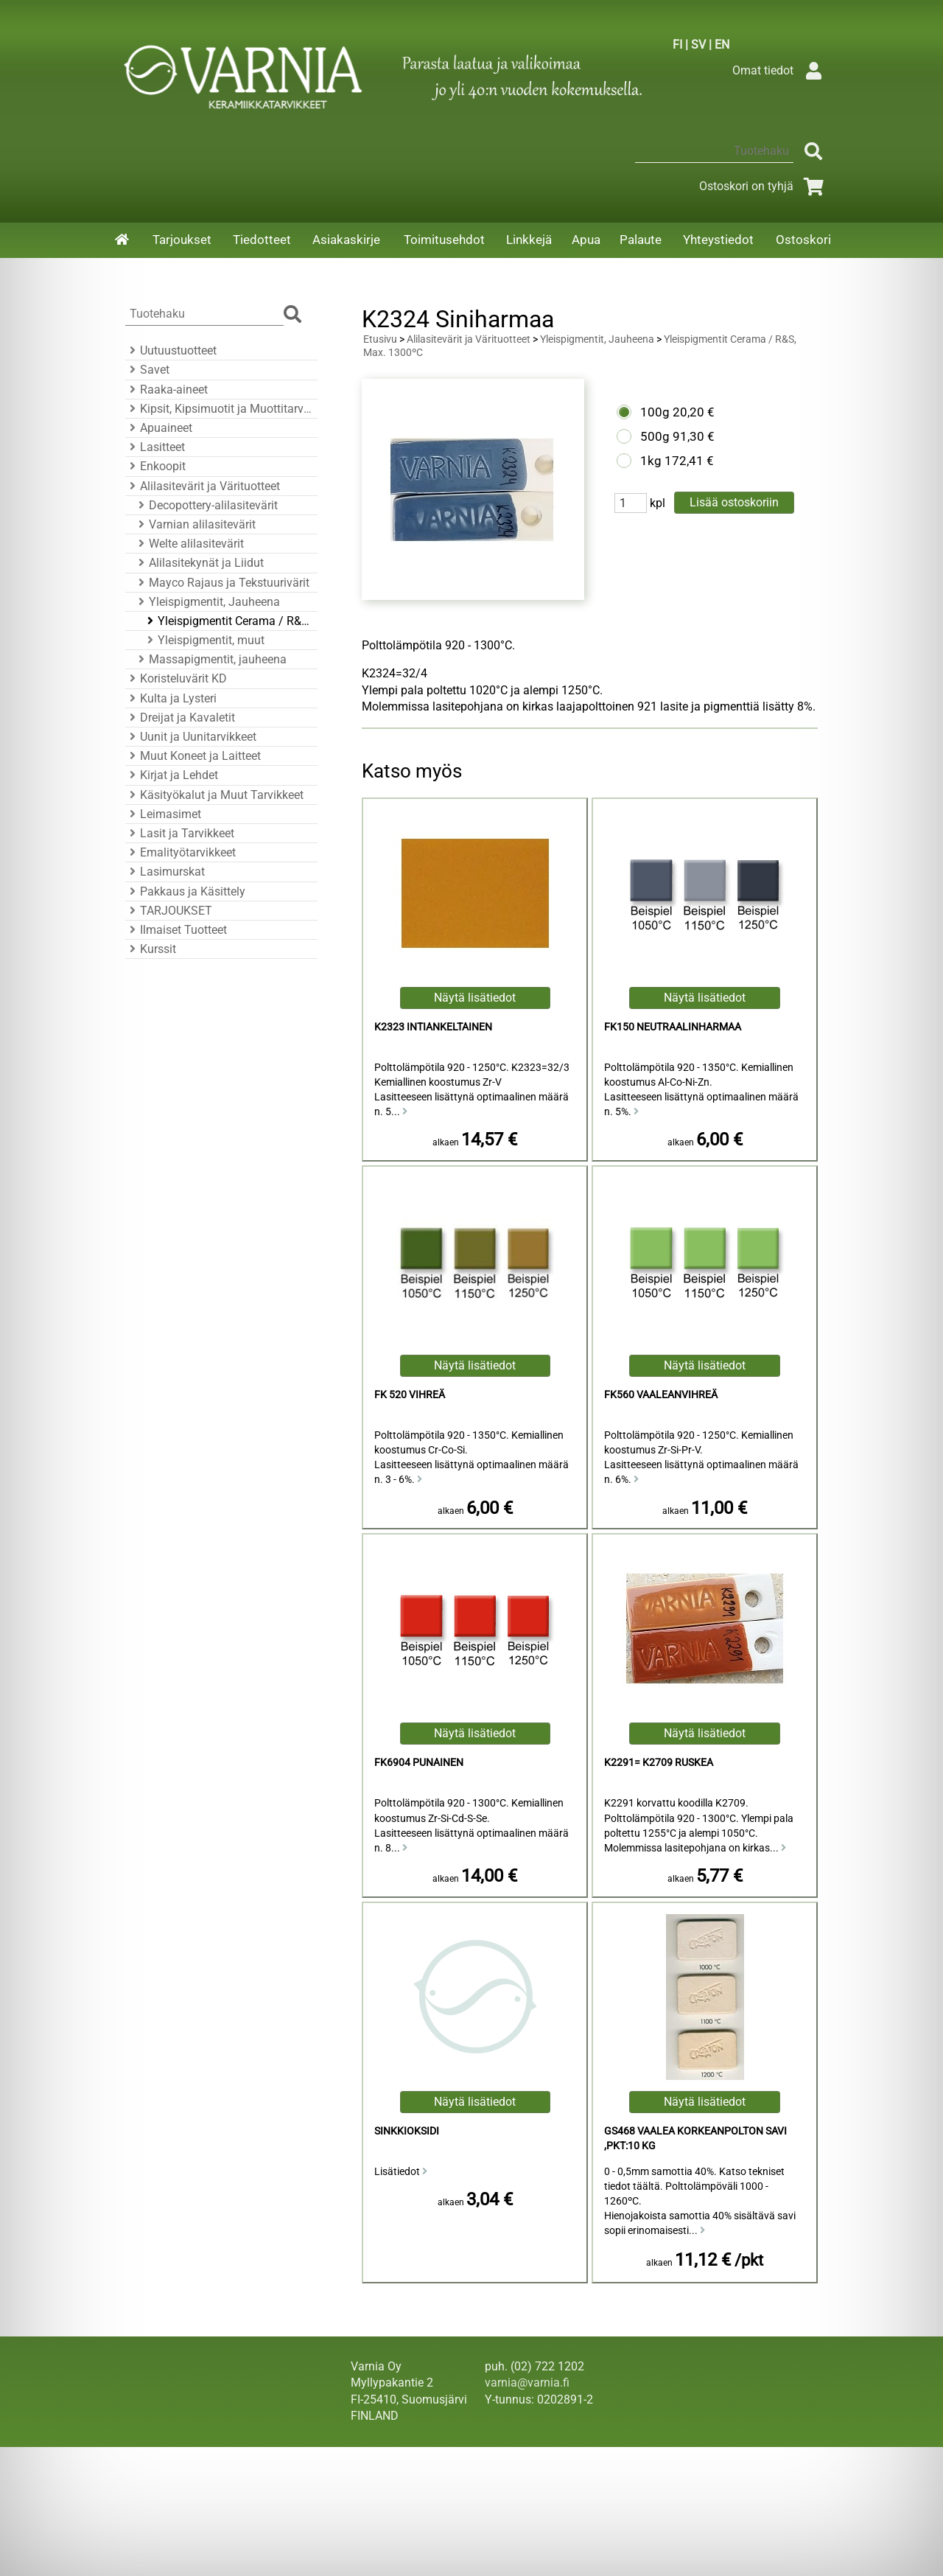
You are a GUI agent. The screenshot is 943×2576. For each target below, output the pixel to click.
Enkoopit (155, 466)
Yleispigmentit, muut (203, 640)
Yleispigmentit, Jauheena (207, 602)
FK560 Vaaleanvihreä (661, 1395)
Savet (147, 370)
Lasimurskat (165, 872)
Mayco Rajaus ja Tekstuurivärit (221, 583)
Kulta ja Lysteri (171, 698)
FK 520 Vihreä (409, 1395)
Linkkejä (529, 239)
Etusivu (380, 339)
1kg (651, 460)
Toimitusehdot (444, 239)
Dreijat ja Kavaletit (180, 718)
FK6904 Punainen (418, 1762)
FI (677, 45)
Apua (586, 239)
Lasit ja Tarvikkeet (179, 833)
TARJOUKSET (168, 911)
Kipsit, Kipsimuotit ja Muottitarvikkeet (219, 409)
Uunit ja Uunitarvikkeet (190, 737)
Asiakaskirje (346, 239)
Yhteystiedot (718, 239)
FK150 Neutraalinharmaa (672, 1027)
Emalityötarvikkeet (180, 852)
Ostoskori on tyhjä (764, 186)
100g (655, 412)
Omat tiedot (780, 70)
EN (722, 45)
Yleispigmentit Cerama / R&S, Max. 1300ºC (228, 621)
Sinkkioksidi (406, 2131)
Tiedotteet (262, 239)
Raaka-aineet (166, 390)
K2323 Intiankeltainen (433, 1027)
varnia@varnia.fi (527, 2383)
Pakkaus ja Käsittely (185, 891)
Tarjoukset (182, 239)
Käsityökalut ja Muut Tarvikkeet (214, 795)
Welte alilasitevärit (189, 544)
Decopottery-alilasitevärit (206, 505)
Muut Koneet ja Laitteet (193, 756)
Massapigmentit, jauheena (210, 659)
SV (698, 45)
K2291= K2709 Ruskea (658, 1762)
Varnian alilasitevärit (195, 524)
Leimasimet (163, 814)
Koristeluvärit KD (176, 678)
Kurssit (150, 949)
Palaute (641, 239)
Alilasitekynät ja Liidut (199, 563)
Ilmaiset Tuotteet (176, 930)
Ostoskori (803, 239)
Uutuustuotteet (171, 350)
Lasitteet (155, 447)
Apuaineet (158, 428)
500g (655, 436)
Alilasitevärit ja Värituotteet (202, 486)
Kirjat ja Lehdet (171, 775)
